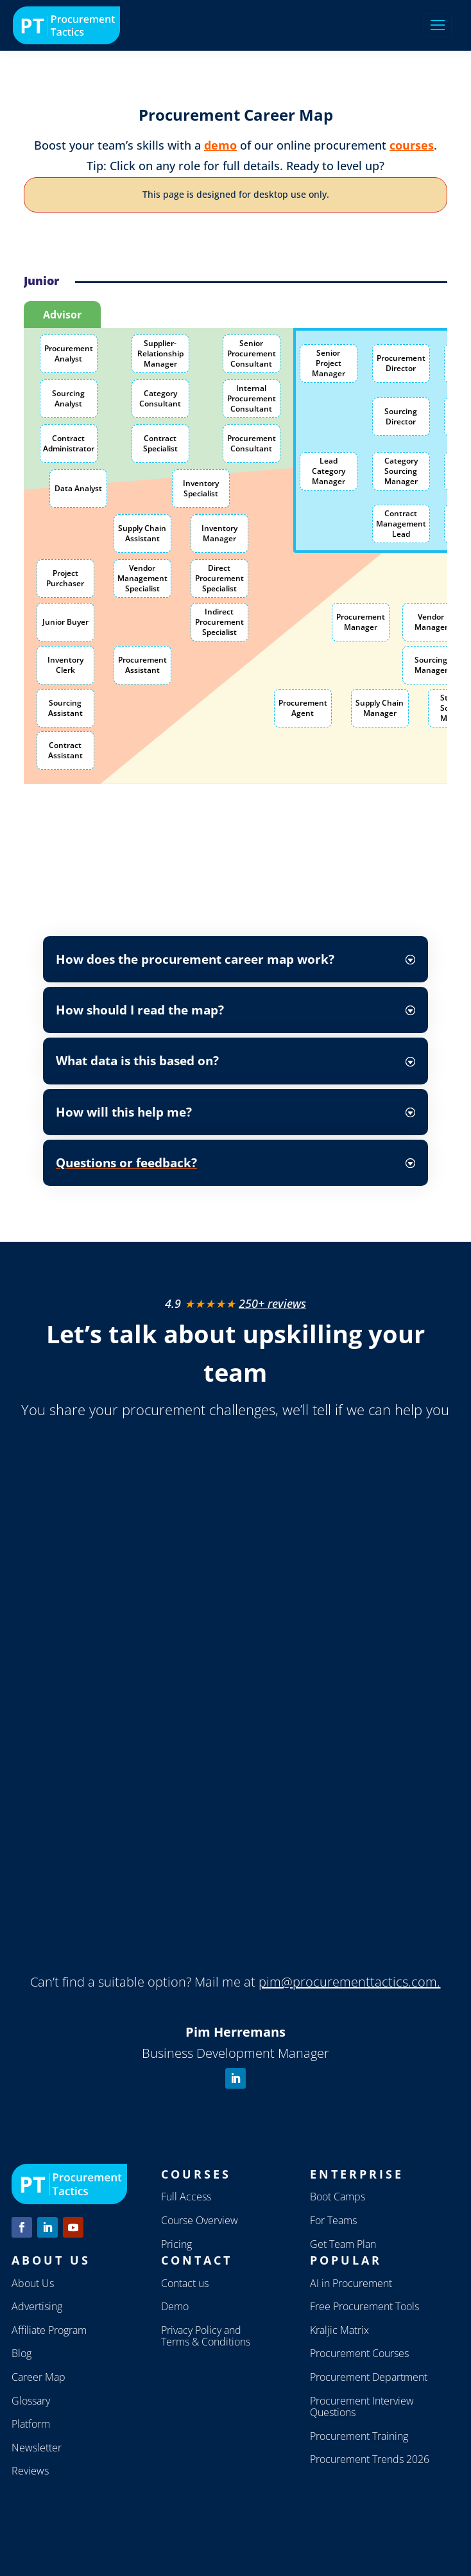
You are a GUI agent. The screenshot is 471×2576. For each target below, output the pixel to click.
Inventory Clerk (65, 664)
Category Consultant (160, 398)
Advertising (37, 2306)
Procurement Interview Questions (362, 2407)
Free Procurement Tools (364, 2306)
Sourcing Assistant (65, 707)
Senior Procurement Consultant (251, 353)
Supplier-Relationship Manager (160, 353)
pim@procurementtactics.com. (349, 1981)
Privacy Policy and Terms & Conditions (205, 2336)
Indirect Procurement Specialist (219, 621)
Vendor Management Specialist (142, 577)
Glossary (31, 2401)
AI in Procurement (351, 2283)
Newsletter (37, 2448)
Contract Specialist (160, 443)
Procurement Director (401, 363)
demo (220, 145)
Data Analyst (78, 488)
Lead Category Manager (328, 470)
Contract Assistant (65, 750)
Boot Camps (337, 2196)
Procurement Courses (359, 2353)
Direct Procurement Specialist (219, 577)
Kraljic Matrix (339, 2330)
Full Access (186, 2196)
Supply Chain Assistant (142, 533)
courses (412, 145)
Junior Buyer (65, 621)
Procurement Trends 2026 (369, 2459)
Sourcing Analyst (68, 398)
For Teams (333, 2220)
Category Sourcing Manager (401, 470)
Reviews (30, 2471)
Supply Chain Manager (379, 707)
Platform (31, 2424)
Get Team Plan (343, 2244)
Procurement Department (368, 2377)
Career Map (38, 2377)
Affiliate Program (49, 2330)
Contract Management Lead (401, 523)
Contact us (185, 2283)
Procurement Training (359, 2436)
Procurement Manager (360, 621)
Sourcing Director (400, 416)
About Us (33, 2283)
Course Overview (199, 2220)
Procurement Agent (302, 707)
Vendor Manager (431, 621)
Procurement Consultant (251, 443)
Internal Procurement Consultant (251, 398)
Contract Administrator (68, 443)
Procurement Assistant (142, 664)
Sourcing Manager (431, 664)
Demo (175, 2306)
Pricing (176, 2244)
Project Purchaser (65, 578)
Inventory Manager (219, 533)
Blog (21, 2353)
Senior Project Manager (328, 362)
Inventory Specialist (201, 488)
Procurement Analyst (68, 353)
